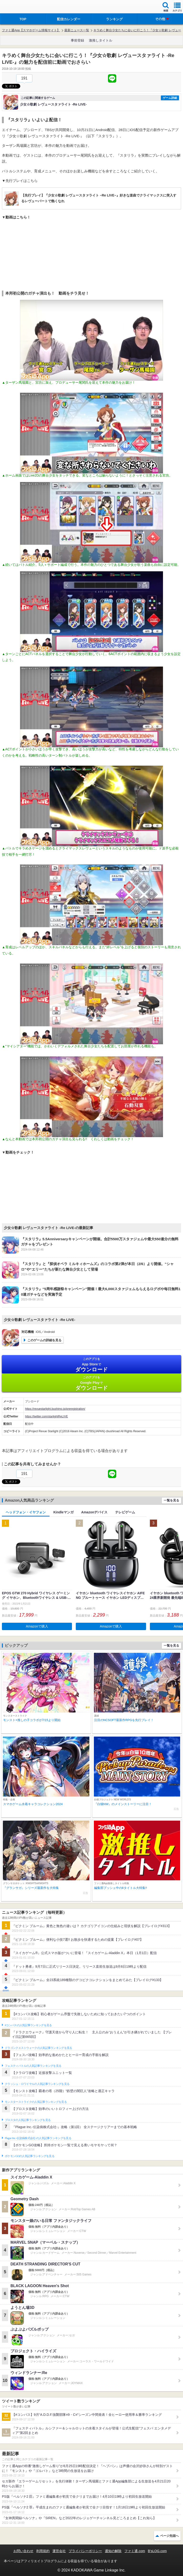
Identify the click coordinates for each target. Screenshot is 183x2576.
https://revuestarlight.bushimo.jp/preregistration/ (55, 1408)
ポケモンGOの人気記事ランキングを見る (29, 2156)
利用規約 (43, 2551)
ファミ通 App (18, 7)
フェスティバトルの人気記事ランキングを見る (33, 2065)
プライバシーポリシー (85, 2551)
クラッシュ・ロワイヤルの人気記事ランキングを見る (37, 2084)
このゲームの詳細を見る (44, 1340)
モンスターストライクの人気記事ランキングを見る (36, 2101)
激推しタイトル (100, 40)
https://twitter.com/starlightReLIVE (46, 1416)
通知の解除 (113, 2551)
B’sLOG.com (157, 2551)
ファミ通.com (134, 2551)
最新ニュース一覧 (76, 30)
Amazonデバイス (94, 1512)
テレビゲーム (125, 1512)
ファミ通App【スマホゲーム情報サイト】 (31, 30)
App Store (91, 1365)
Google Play (91, 1383)
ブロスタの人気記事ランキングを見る (28, 2120)
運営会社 (59, 2551)
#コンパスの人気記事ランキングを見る (28, 2025)
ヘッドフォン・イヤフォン (26, 1512)
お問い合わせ (23, 2551)
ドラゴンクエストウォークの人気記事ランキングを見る (38, 2047)
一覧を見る (171, 1500)
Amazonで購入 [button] (37, 1626)
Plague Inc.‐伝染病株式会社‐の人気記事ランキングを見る (38, 2138)
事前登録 (77, 40)
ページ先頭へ (169, 2536)
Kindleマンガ (63, 1512)
